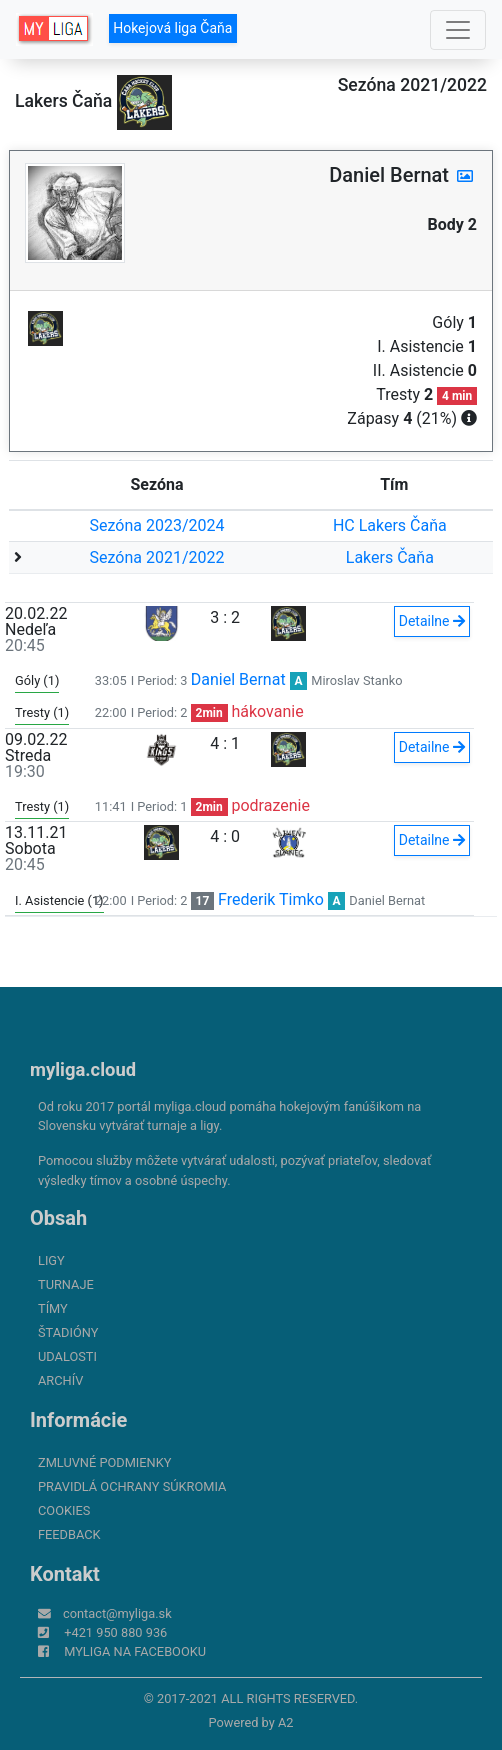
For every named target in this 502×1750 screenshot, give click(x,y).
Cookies (64, 1510)
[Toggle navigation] (458, 30)
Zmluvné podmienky (104, 1462)
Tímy (53, 1308)
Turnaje (66, 1284)
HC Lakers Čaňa (390, 525)
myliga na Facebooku (135, 1651)
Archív (60, 1380)
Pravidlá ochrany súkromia (132, 1486)
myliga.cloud (83, 1069)
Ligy (51, 1260)
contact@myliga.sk (117, 1613)
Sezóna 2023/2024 (156, 525)
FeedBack (69, 1534)
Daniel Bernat (238, 679)
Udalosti (67, 1356)
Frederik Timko (271, 899)
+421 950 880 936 (115, 1632)
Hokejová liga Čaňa (172, 28)
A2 (286, 1722)
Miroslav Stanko (356, 680)
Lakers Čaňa (390, 557)
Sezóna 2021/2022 (156, 557)
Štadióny (68, 1332)
